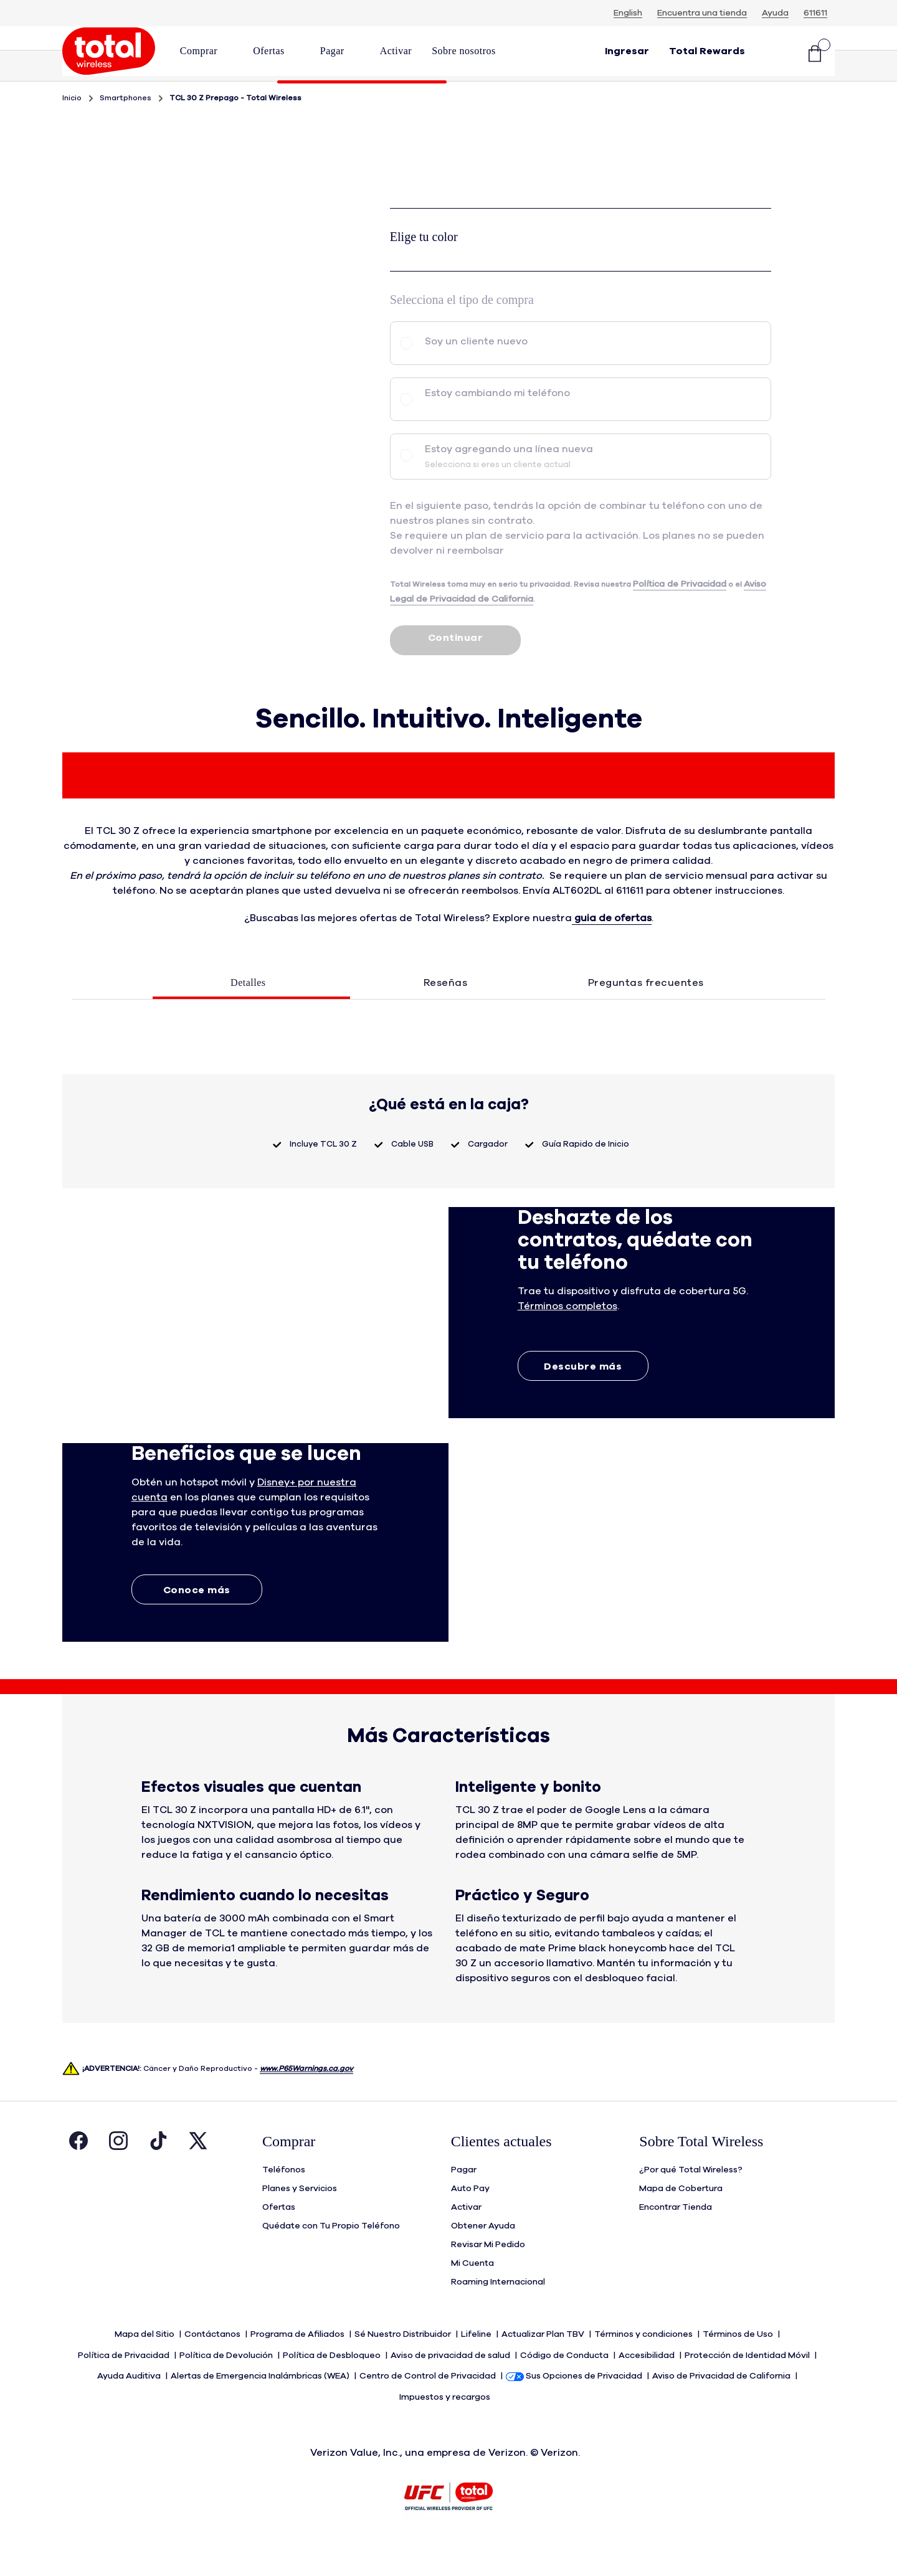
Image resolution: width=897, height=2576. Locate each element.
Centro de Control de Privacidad (428, 2406)
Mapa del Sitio (145, 2368)
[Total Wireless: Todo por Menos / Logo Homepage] (108, 55)
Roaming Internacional (498, 2316)
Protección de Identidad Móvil (748, 2387)
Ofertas (278, 2241)
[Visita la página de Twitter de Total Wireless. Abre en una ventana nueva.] (198, 2178)
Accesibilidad (647, 2387)
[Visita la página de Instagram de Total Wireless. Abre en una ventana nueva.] (118, 2178)
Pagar (464, 2204)
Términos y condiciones (644, 2368)
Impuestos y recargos (445, 2424)
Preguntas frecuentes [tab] (646, 1017)
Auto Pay (470, 2222)
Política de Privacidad (124, 2387)
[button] (206, 51)
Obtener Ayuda (483, 2260)
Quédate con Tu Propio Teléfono (331, 2260)
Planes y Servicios (299, 2222)
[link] (396, 51)
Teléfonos (283, 2204)
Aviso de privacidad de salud (451, 2387)
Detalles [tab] (247, 1016)
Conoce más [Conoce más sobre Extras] (196, 1624)
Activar (466, 2241)
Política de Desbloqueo (332, 2387)
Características (772, 101)
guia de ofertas (612, 952)
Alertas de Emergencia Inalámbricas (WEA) (261, 2406)
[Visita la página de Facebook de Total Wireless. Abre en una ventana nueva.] (78, 2178)
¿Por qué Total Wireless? (691, 2204)
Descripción (361, 101)
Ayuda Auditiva (130, 2406)
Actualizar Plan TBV (543, 2368)
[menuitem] (206, 55)
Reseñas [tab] (446, 1017)
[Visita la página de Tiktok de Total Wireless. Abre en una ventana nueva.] (158, 2178)
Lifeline (477, 2368)
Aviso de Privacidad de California (722, 2406)
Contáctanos (213, 2368)
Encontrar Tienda (675, 2241)
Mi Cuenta (472, 2297)
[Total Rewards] (707, 55)
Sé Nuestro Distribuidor (403, 2368)
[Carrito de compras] (815, 55)
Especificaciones (566, 101)
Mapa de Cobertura (681, 2222)
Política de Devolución (227, 2387)
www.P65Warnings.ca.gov (306, 2102)
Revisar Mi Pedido (488, 2279)
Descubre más (583, 1401)
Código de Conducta (565, 2387)
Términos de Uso (739, 2368)
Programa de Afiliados (298, 2368)
